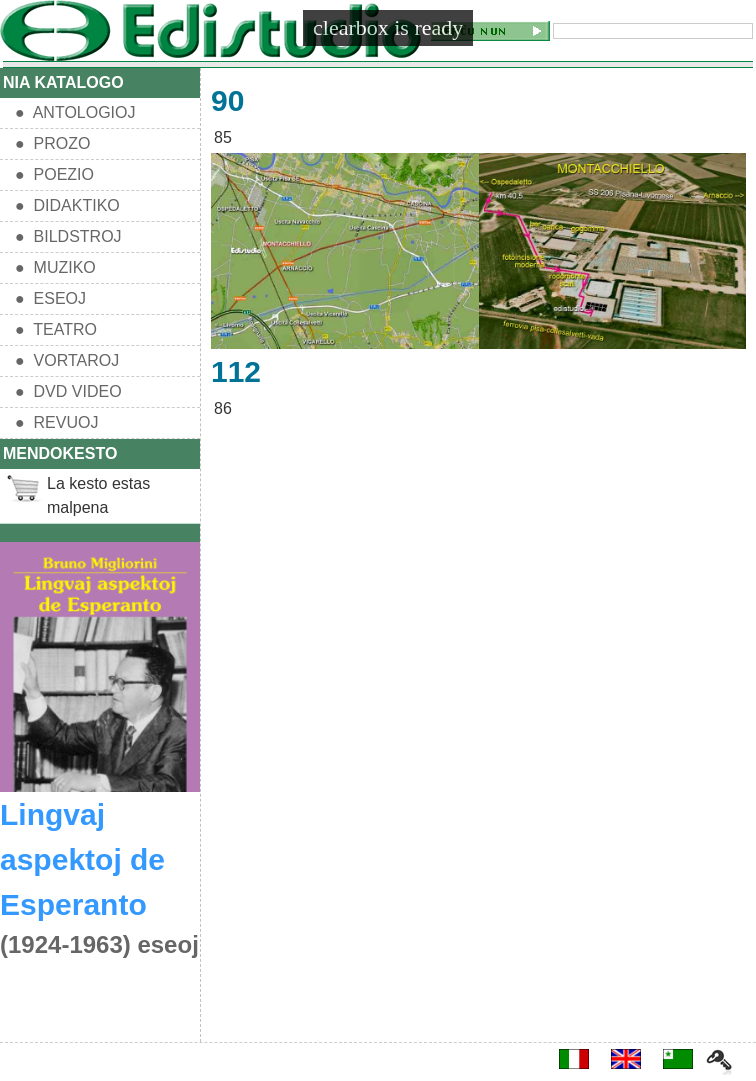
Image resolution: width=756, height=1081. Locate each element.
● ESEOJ (50, 298)
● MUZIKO (55, 267)
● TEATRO (56, 329)
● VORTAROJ (67, 360)
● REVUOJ (56, 422)
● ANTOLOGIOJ (75, 112)
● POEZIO (54, 174)
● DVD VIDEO (68, 391)
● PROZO (52, 143)
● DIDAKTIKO (67, 205)
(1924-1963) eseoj (99, 944)
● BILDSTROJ (68, 236)
